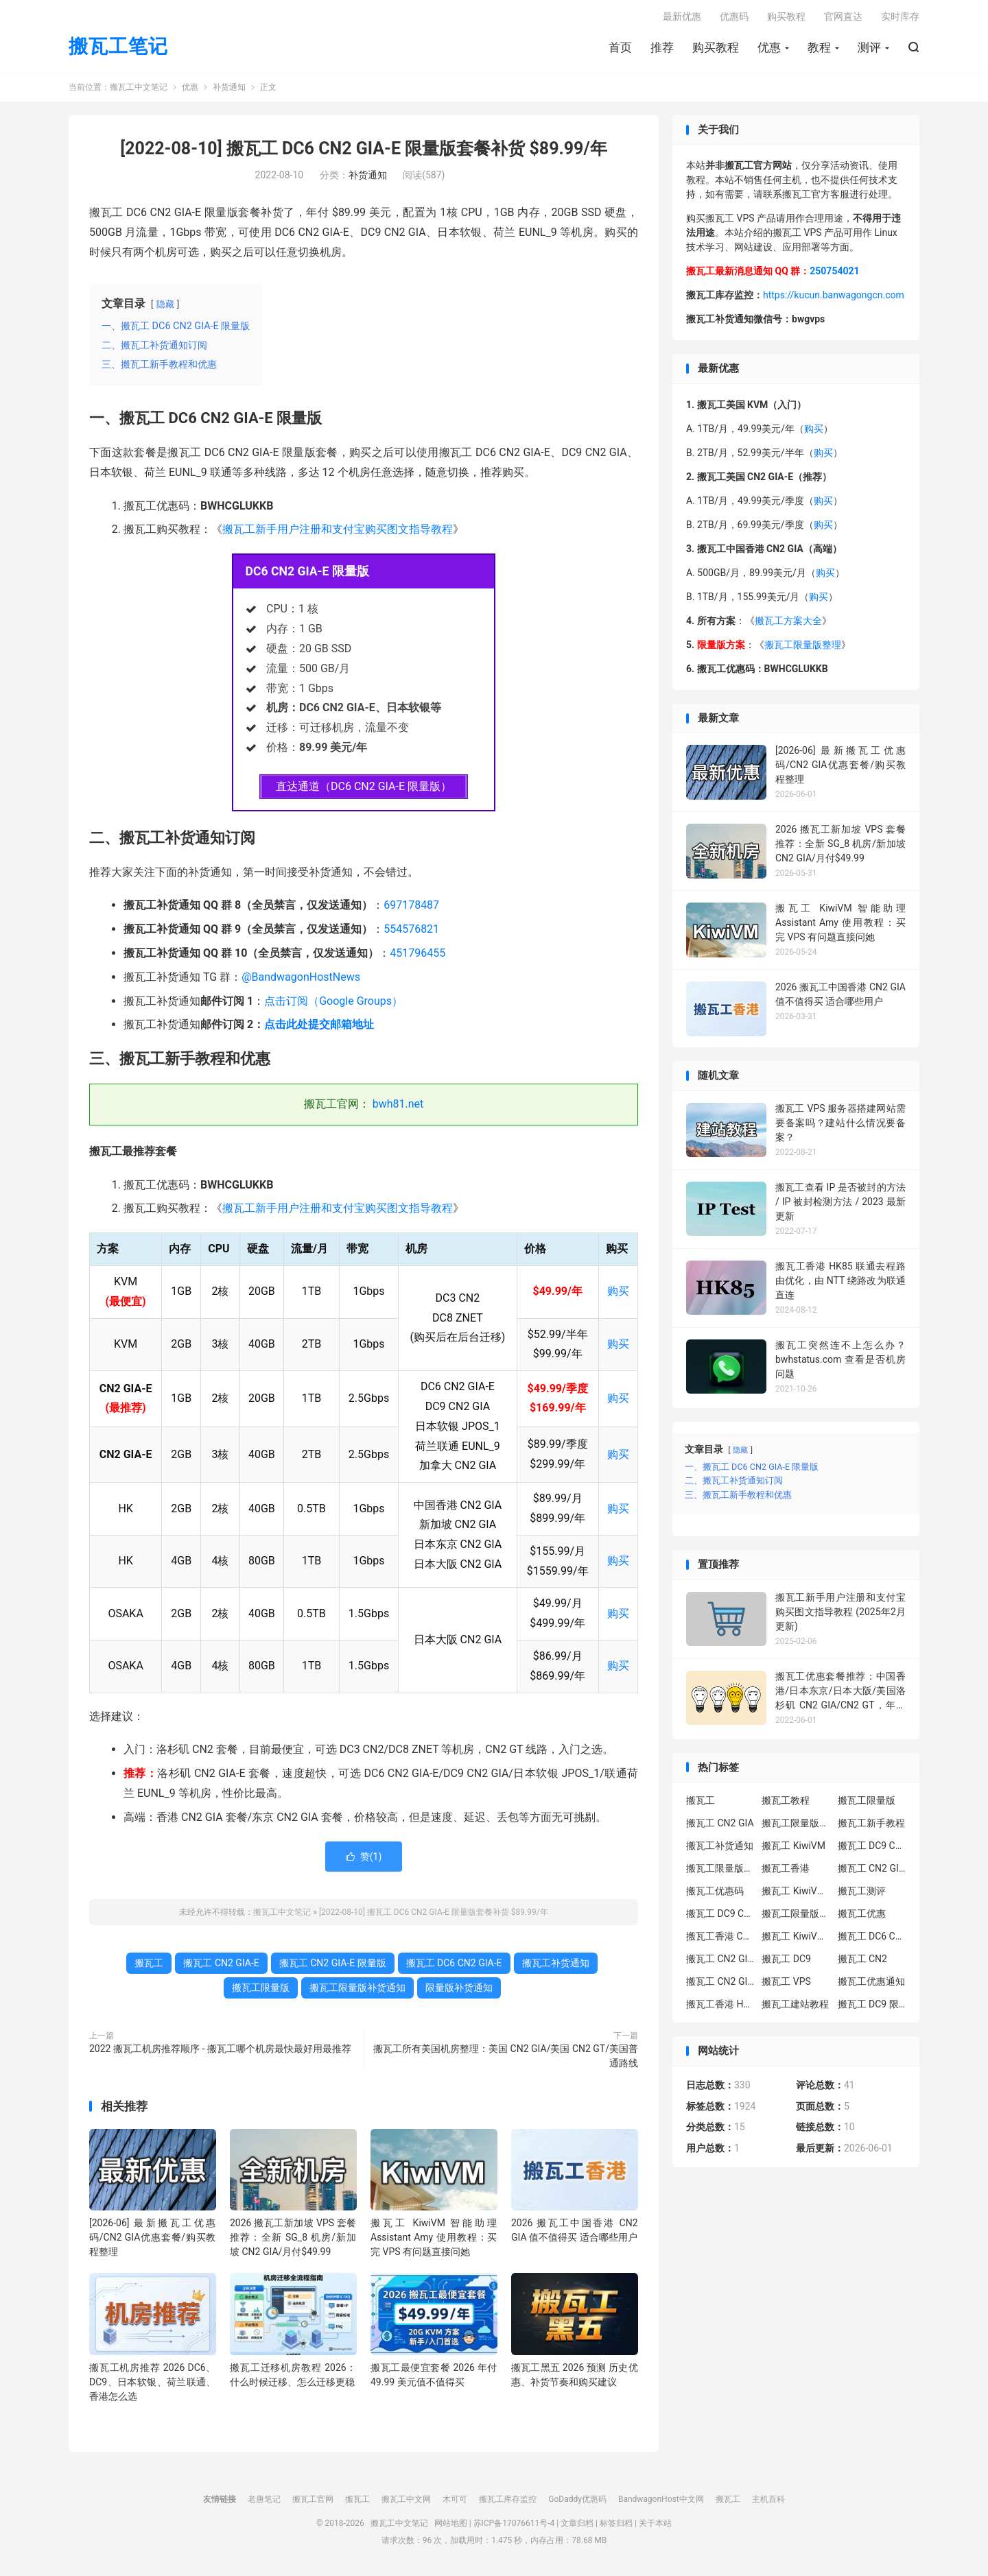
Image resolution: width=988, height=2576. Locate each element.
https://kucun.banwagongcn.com (833, 296)
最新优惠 (682, 17)
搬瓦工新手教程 (871, 1825)
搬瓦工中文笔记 (138, 89)
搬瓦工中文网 (406, 2501)
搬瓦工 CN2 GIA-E (221, 1964)
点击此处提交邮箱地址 (319, 1026)
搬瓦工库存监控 (508, 2501)
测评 (869, 49)
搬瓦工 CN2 (862, 1960)
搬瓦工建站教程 (795, 2006)
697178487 (411, 907)
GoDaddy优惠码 (577, 2501)
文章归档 (577, 2525)
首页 (620, 49)
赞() (364, 1857)
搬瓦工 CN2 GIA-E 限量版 (332, 1964)
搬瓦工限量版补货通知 (357, 1988)
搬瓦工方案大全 (788, 622)
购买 (618, 1293)
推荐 (662, 49)
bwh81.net (398, 1105)
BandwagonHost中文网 (661, 2501)
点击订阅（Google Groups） (333, 1002)
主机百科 (768, 2501)
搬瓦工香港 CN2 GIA (720, 1938)
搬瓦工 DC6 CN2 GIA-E (454, 1964)
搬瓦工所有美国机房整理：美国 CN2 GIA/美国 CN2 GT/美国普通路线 (505, 2057)
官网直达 (843, 17)
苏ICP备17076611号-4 (514, 2525)
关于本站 (655, 2525)
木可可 (455, 2501)
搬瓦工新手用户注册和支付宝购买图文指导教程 (337, 531)
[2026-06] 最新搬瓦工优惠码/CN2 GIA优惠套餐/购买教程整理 (152, 2239)
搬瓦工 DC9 (786, 1960)
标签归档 (616, 2525)
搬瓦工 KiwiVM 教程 (796, 1892)
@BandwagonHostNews (301, 979)
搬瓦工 (148, 1964)
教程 (819, 49)
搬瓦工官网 (312, 2501)
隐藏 (165, 305)
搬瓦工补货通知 (555, 1964)
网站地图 (450, 2525)
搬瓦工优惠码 (715, 1892)
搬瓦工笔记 (118, 48)
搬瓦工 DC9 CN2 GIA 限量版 (720, 1915)
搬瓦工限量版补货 (720, 1870)
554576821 (411, 931)
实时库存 (900, 17)
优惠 (769, 49)
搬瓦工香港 (786, 1870)
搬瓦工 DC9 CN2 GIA (872, 1847)
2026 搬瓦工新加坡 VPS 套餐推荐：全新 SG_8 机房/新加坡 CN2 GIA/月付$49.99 (293, 2239)
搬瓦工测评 (862, 1892)
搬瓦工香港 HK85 (720, 2006)
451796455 (417, 955)
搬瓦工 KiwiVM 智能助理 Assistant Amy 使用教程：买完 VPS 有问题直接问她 (433, 2239)
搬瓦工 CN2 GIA (720, 1825)
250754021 (834, 272)
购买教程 (715, 49)
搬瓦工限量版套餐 (796, 1825)
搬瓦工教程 (786, 1802)
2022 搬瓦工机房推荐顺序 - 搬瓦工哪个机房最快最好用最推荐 (220, 2049)
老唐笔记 (264, 2501)
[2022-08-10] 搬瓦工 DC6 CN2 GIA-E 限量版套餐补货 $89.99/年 (363, 150)
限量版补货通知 (459, 1988)
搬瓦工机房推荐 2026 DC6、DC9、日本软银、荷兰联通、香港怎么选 (152, 2384)
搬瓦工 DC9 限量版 (872, 2006)
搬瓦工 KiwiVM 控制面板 (796, 1938)
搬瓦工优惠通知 (871, 1983)
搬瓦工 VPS (786, 1983)
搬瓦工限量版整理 (802, 646)
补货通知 (229, 89)
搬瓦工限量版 (261, 1988)
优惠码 (734, 17)
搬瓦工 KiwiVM (793, 1847)
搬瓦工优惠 (862, 1915)
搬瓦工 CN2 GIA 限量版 (720, 1983)
